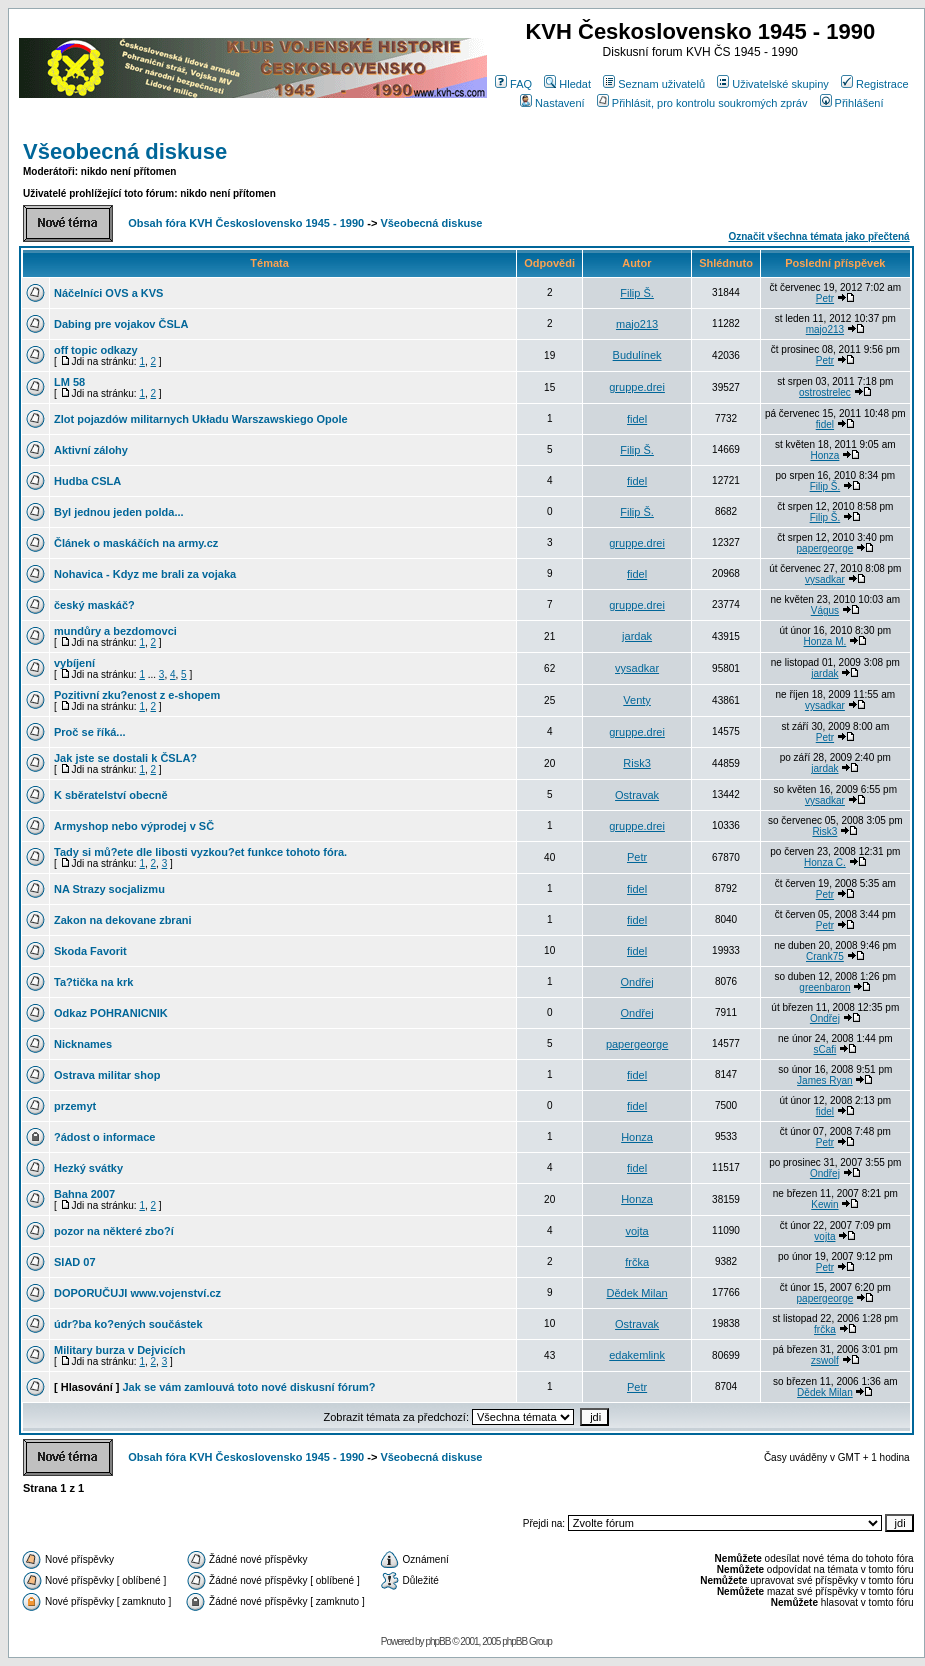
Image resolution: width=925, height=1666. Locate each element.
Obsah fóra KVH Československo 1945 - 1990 (246, 223)
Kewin (824, 1204)
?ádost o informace (104, 1137)
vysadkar (825, 579)
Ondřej (637, 982)
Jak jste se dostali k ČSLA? (125, 758)
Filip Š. (637, 293)
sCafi (825, 1049)
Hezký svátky (88, 1168)
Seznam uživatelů (654, 84)
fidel (637, 419)
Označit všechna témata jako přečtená (818, 236)
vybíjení (74, 663)
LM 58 (69, 382)
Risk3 (637, 763)
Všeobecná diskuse (125, 151)
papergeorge (825, 548)
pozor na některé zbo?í (114, 1231)
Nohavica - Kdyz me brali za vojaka (145, 574)
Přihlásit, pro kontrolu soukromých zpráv (702, 103)
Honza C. (825, 862)
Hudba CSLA (87, 481)
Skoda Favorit (90, 951)
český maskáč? (94, 605)
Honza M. (825, 641)
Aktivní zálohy (91, 450)
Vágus (825, 610)
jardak (637, 636)
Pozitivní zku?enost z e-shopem (137, 695)
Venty (637, 700)
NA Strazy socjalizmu (109, 889)
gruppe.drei (637, 387)
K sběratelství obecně (111, 795)
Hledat (567, 84)
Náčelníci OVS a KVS (108, 293)
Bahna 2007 (84, 1194)
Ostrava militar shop (107, 1075)
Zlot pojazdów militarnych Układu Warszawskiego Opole (201, 419)
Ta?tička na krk (93, 982)
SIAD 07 (75, 1262)
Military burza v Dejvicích (119, 1350)
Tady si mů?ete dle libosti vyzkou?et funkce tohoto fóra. (200, 852)
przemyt (75, 1106)
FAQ (513, 84)
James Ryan (825, 1080)
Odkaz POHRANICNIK (111, 1013)
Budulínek (637, 355)
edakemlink (637, 1355)
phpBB (437, 1641)
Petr (825, 298)
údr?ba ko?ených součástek (128, 1324)
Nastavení (552, 103)
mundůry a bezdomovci (115, 631)
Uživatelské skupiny (773, 84)
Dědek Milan (637, 1293)
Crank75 (825, 956)
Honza (824, 455)
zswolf (825, 1360)
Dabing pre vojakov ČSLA (121, 324)
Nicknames (83, 1044)
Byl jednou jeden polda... (119, 512)
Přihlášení (852, 103)
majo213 (637, 324)
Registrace (875, 84)
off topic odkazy (96, 350)
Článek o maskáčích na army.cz (136, 543)
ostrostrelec (825, 392)
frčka (637, 1262)
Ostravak (637, 795)
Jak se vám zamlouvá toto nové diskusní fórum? (248, 1387)
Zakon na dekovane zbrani (123, 920)
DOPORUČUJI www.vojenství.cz (137, 1293)
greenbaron (824, 987)
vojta (636, 1231)
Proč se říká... (90, 732)
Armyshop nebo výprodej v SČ (134, 826)
